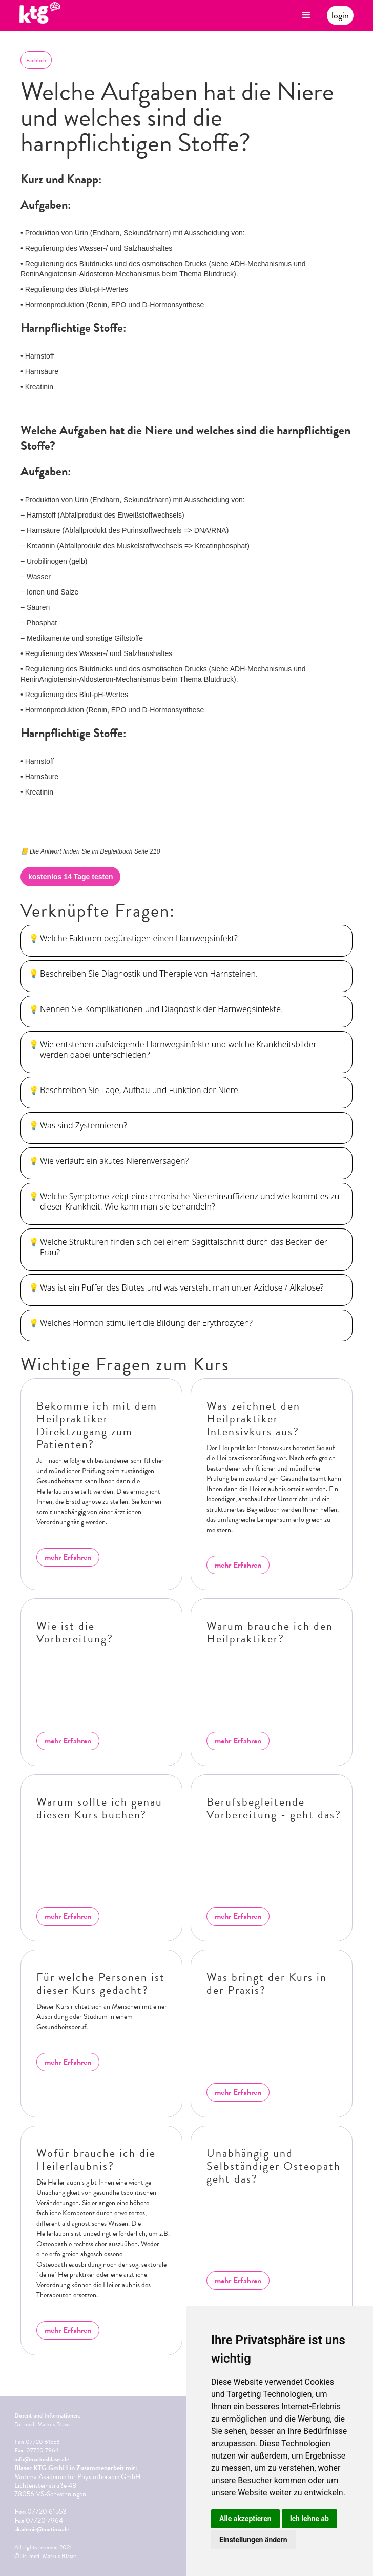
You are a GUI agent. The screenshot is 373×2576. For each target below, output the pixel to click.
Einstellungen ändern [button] (253, 2539)
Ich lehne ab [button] (309, 2518)
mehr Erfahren (68, 1557)
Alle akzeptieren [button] (245, 2518)
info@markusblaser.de (41, 2459)
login (340, 15)
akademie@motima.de (41, 2529)
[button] (306, 15)
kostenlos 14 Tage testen (70, 877)
